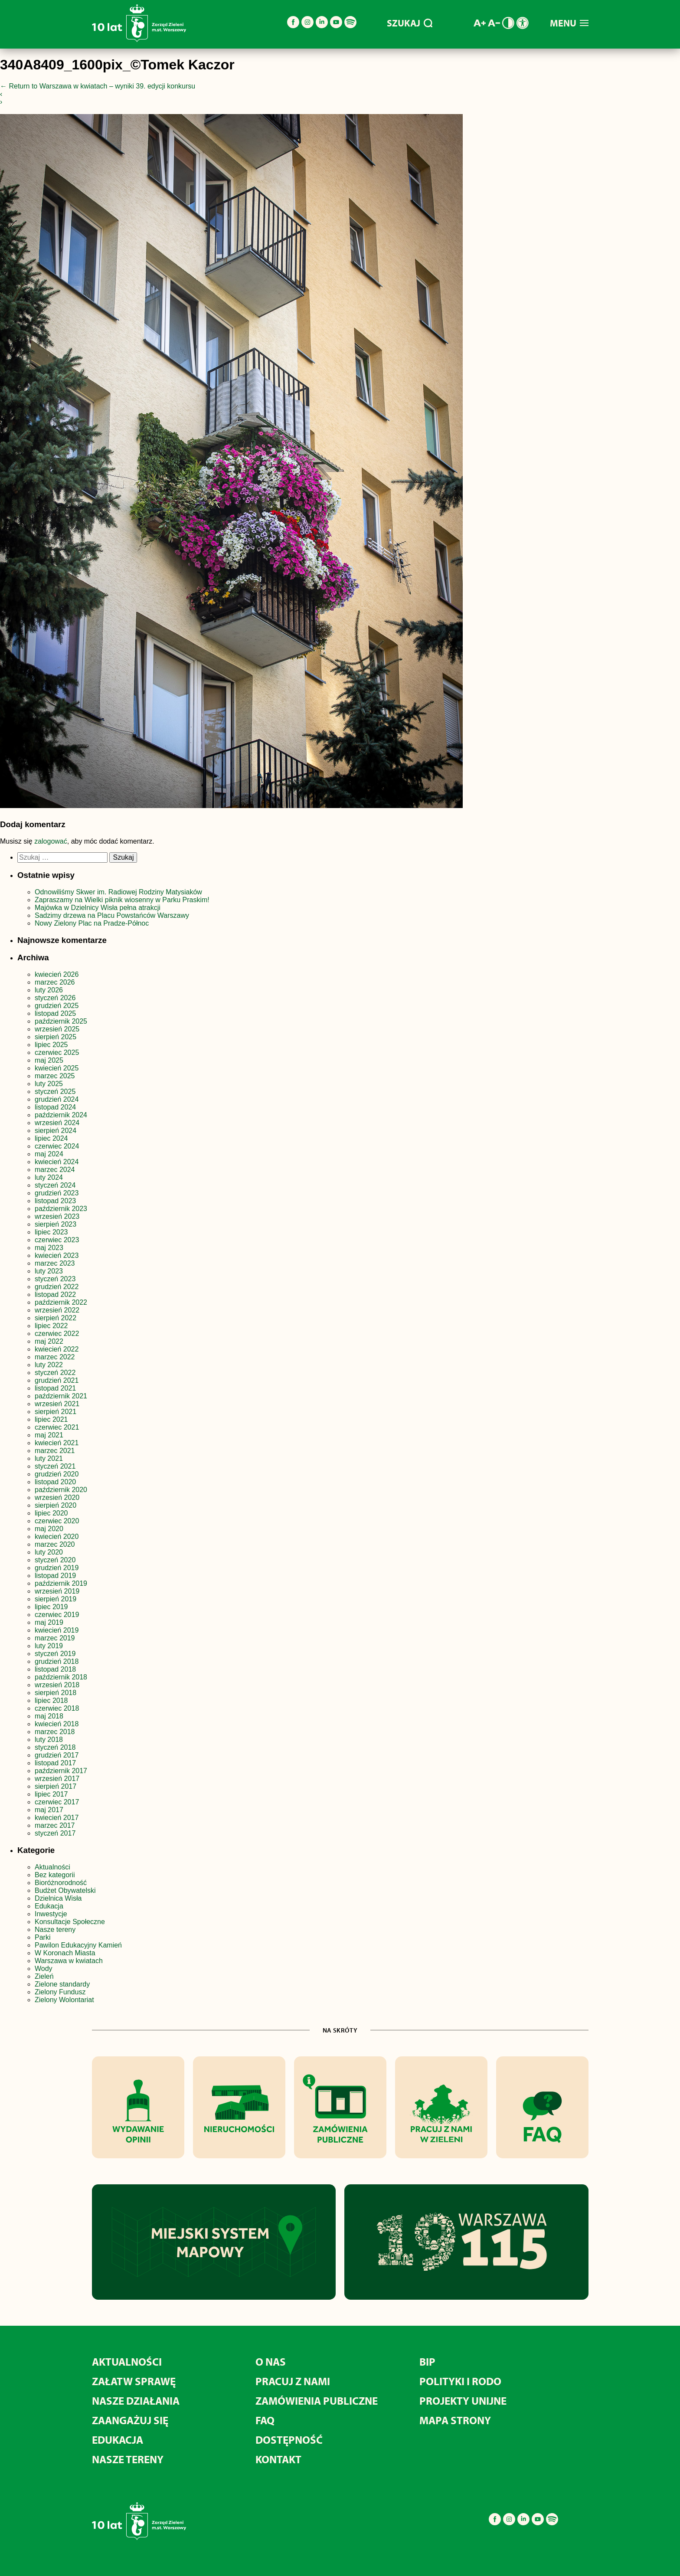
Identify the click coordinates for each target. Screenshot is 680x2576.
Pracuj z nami (292, 2381)
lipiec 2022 (51, 1325)
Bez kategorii (55, 1875)
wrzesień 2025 (57, 1029)
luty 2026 (49, 990)
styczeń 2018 (55, 1747)
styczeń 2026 (55, 998)
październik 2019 (61, 1583)
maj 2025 (49, 1060)
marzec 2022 (55, 1357)
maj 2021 (49, 1435)
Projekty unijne (463, 2400)
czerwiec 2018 (57, 1708)
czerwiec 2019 (57, 1614)
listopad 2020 (55, 1482)
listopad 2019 (55, 1575)
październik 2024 (61, 1115)
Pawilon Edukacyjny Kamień (78, 1945)
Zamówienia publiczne (316, 2400)
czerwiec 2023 (57, 1240)
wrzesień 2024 (57, 1122)
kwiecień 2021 (56, 1443)
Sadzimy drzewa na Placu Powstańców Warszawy (112, 915)
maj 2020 (49, 1528)
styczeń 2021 (55, 1466)
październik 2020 (61, 1489)
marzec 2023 (55, 1263)
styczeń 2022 (55, 1372)
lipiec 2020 (51, 1513)
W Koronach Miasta (65, 1953)
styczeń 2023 (55, 1279)
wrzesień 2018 (57, 1685)
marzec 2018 (55, 1731)
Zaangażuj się (130, 2420)
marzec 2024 (55, 1169)
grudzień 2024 (56, 1099)
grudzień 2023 (56, 1193)
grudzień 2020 (56, 1474)
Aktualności (52, 1867)
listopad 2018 (55, 1669)
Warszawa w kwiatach (69, 1960)
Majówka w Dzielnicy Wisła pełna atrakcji (97, 907)
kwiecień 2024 (56, 1161)
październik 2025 (61, 1021)
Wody (43, 1968)
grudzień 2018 (56, 1661)
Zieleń (44, 1976)
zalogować (50, 841)
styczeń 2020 (55, 1560)
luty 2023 (49, 1271)
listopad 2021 (55, 1388)
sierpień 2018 (55, 1692)
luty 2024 (49, 1177)
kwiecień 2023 (56, 1255)
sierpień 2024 (55, 1130)
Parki (42, 1937)
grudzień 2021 (56, 1380)
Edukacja (49, 1906)
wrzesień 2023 (57, 1216)
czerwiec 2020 (57, 1521)
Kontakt (278, 2459)
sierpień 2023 (55, 1224)
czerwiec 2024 (57, 1146)
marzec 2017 (55, 1825)
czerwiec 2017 (57, 1802)
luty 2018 (49, 1739)
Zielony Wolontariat (64, 1999)
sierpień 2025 (55, 1037)
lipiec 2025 (51, 1044)
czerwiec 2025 (57, 1052)
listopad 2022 (55, 1294)
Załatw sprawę (134, 2381)
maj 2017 (49, 1809)
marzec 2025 (55, 1076)
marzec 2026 (55, 982)
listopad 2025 (55, 1013)
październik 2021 (61, 1396)
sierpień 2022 (55, 1318)
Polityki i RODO (460, 2381)
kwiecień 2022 (56, 1349)
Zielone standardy (62, 1984)
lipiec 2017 (51, 1794)
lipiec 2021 (51, 1419)
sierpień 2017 (55, 1786)
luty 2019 (49, 1646)
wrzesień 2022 (57, 1310)
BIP (427, 2361)
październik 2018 (61, 1677)
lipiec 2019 (51, 1606)
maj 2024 (49, 1154)
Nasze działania (136, 2400)
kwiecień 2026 (56, 974)
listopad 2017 (55, 1763)
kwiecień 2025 (56, 1068)
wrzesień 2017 (57, 1778)
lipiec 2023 (51, 1232)
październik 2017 (61, 1770)
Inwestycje (51, 1914)
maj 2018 (49, 1716)
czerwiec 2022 (57, 1333)
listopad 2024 (55, 1107)
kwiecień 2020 (56, 1536)
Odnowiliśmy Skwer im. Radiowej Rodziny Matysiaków (118, 892)
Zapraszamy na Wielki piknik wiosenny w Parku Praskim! (122, 899)
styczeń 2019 (55, 1653)
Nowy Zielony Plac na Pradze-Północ (92, 923)
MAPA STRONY (455, 2420)
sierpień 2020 (55, 1505)
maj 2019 (49, 1622)
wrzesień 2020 (57, 1497)
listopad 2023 (55, 1201)
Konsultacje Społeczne (70, 1921)
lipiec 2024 (51, 1138)
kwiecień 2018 (56, 1724)
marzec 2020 (55, 1544)
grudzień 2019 (56, 1567)
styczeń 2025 (55, 1091)
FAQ (265, 2420)
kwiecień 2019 (56, 1630)
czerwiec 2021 (57, 1427)
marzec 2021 (55, 1450)
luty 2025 (49, 1083)
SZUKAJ (409, 23)
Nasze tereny (55, 1929)
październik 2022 (61, 1302)
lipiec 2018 (51, 1700)
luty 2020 (49, 1552)
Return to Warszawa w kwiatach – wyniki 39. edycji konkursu (97, 86)
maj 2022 (49, 1341)
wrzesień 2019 (57, 1591)
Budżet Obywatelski (65, 1890)
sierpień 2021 (55, 1411)
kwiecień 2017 (56, 1817)
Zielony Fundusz (60, 1992)
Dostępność (289, 2439)
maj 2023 (49, 1247)
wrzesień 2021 (57, 1403)
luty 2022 (49, 1364)
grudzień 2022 (56, 1286)
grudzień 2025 (56, 1005)
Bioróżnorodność (61, 1882)
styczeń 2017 (55, 1833)
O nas (270, 2361)
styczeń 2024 (55, 1185)
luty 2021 (49, 1458)
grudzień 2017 (56, 1755)
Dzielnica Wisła (58, 1898)
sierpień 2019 (55, 1599)
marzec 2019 (55, 1638)
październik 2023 (61, 1208)
